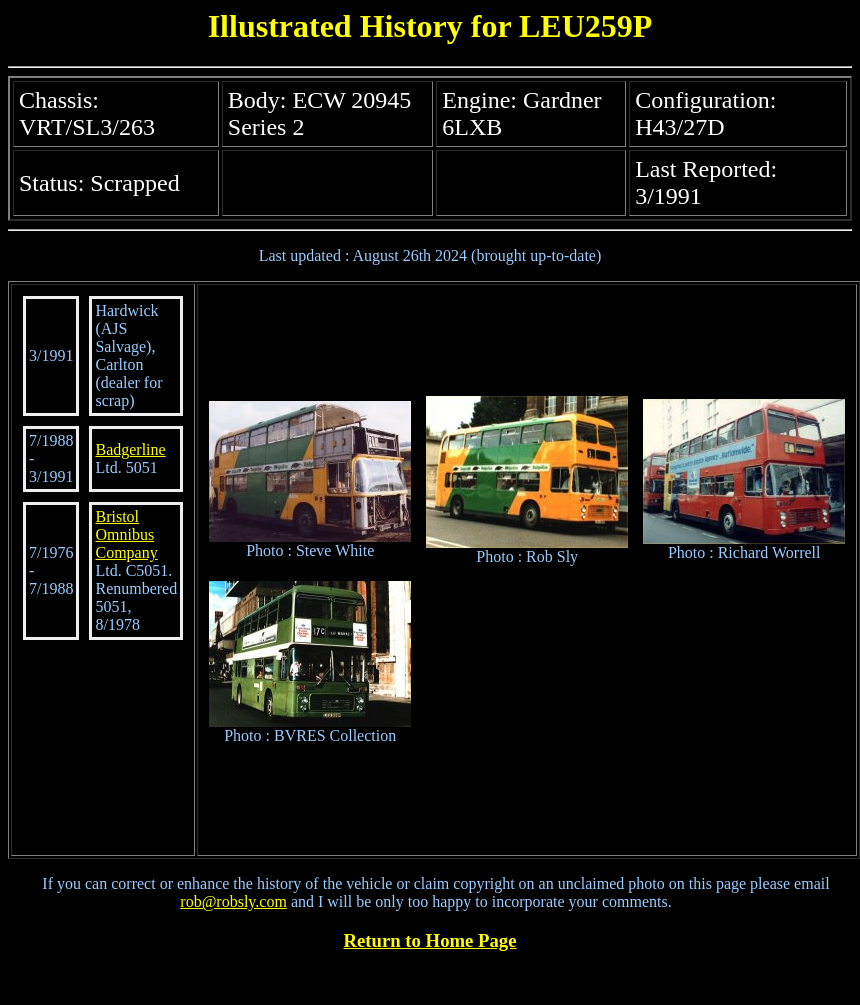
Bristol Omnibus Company (126, 534)
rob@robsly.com (233, 901)
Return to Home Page (430, 940)
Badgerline (130, 449)
